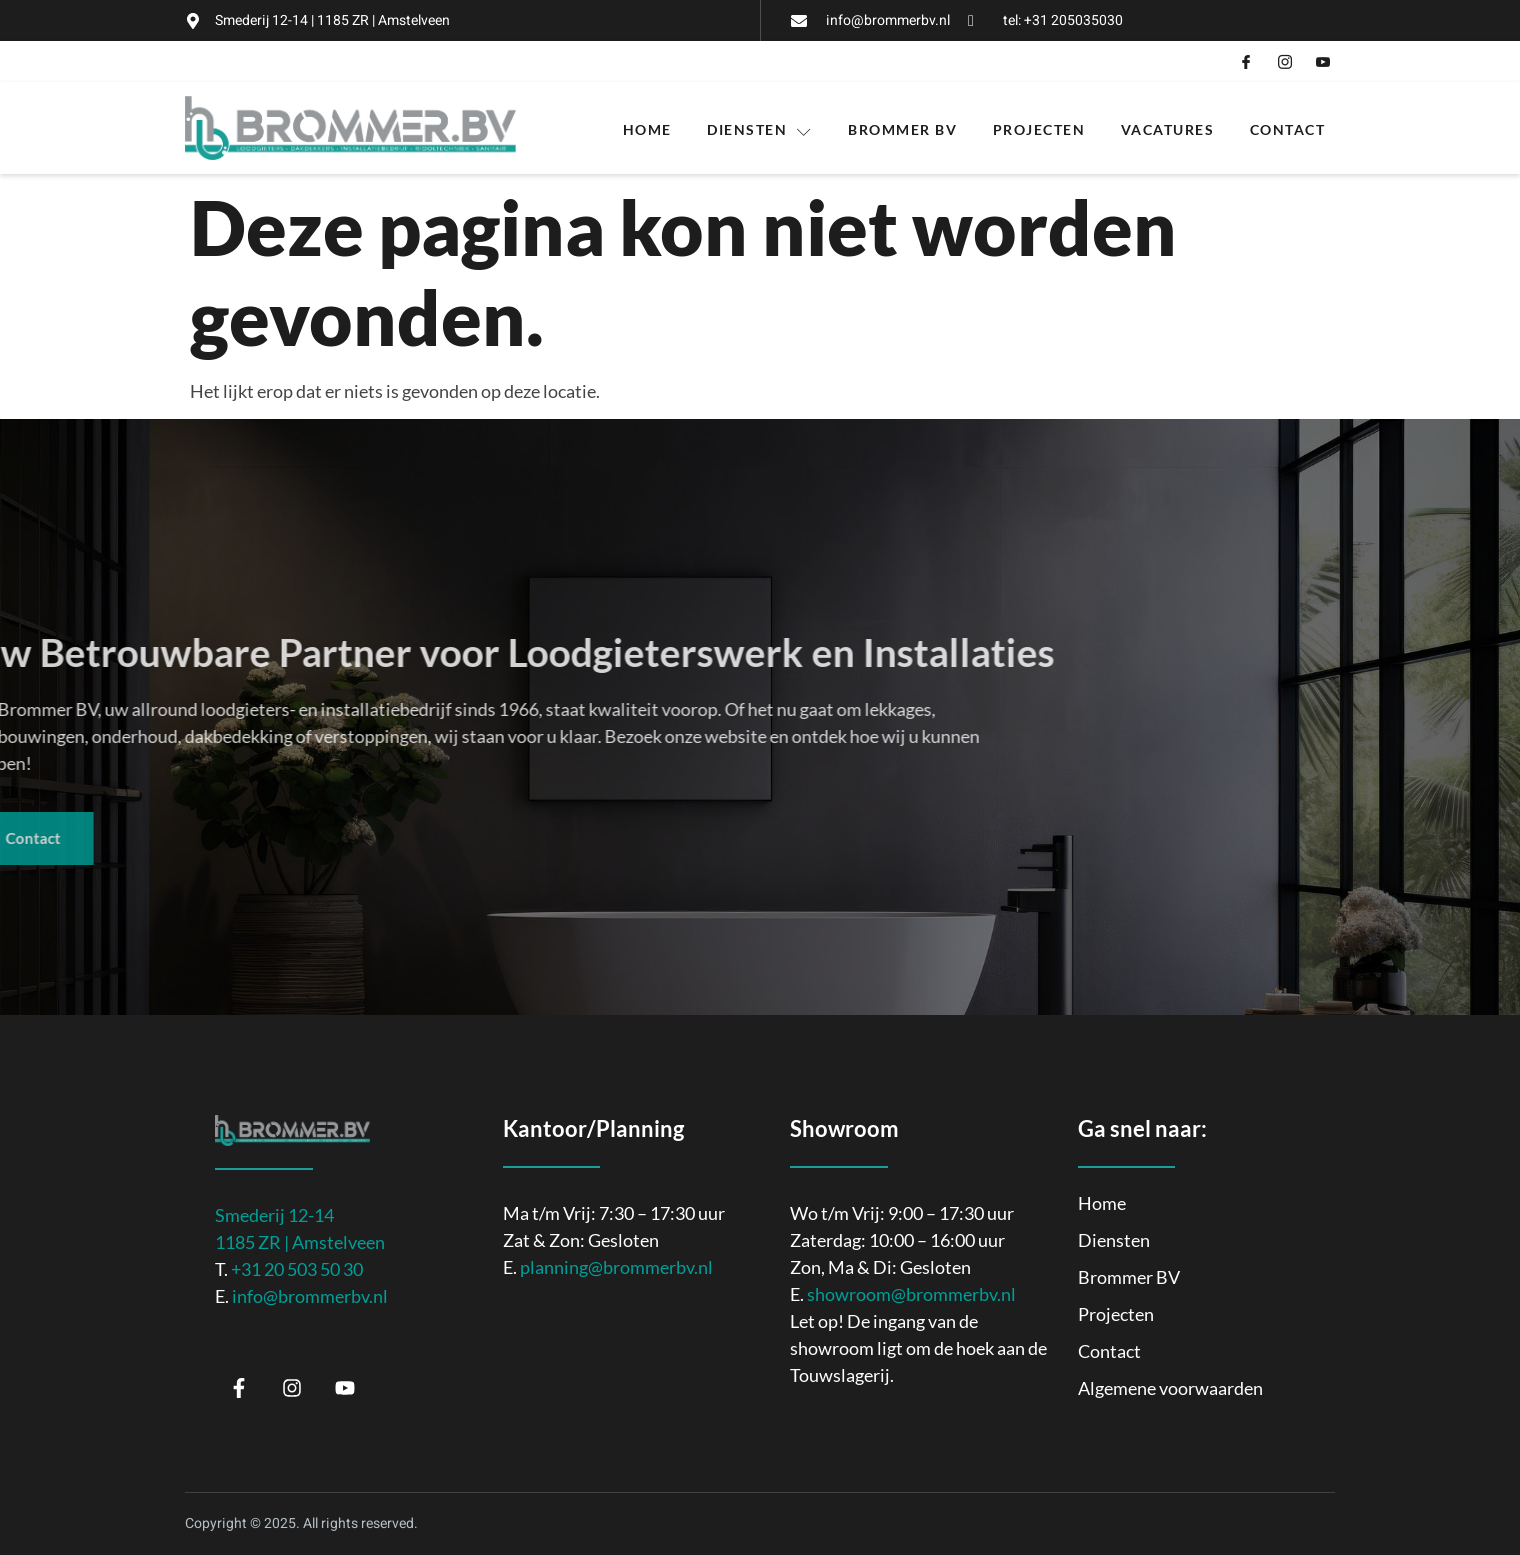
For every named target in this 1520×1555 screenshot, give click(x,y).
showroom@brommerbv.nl (911, 1280)
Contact (1289, 119)
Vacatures (1169, 119)
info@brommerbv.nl (310, 1282)
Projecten (1039, 119)
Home (646, 119)
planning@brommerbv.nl (616, 1253)
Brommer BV (902, 119)
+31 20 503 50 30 (297, 1255)
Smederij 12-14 (274, 1201)
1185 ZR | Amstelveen (300, 1228)
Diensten (760, 120)
